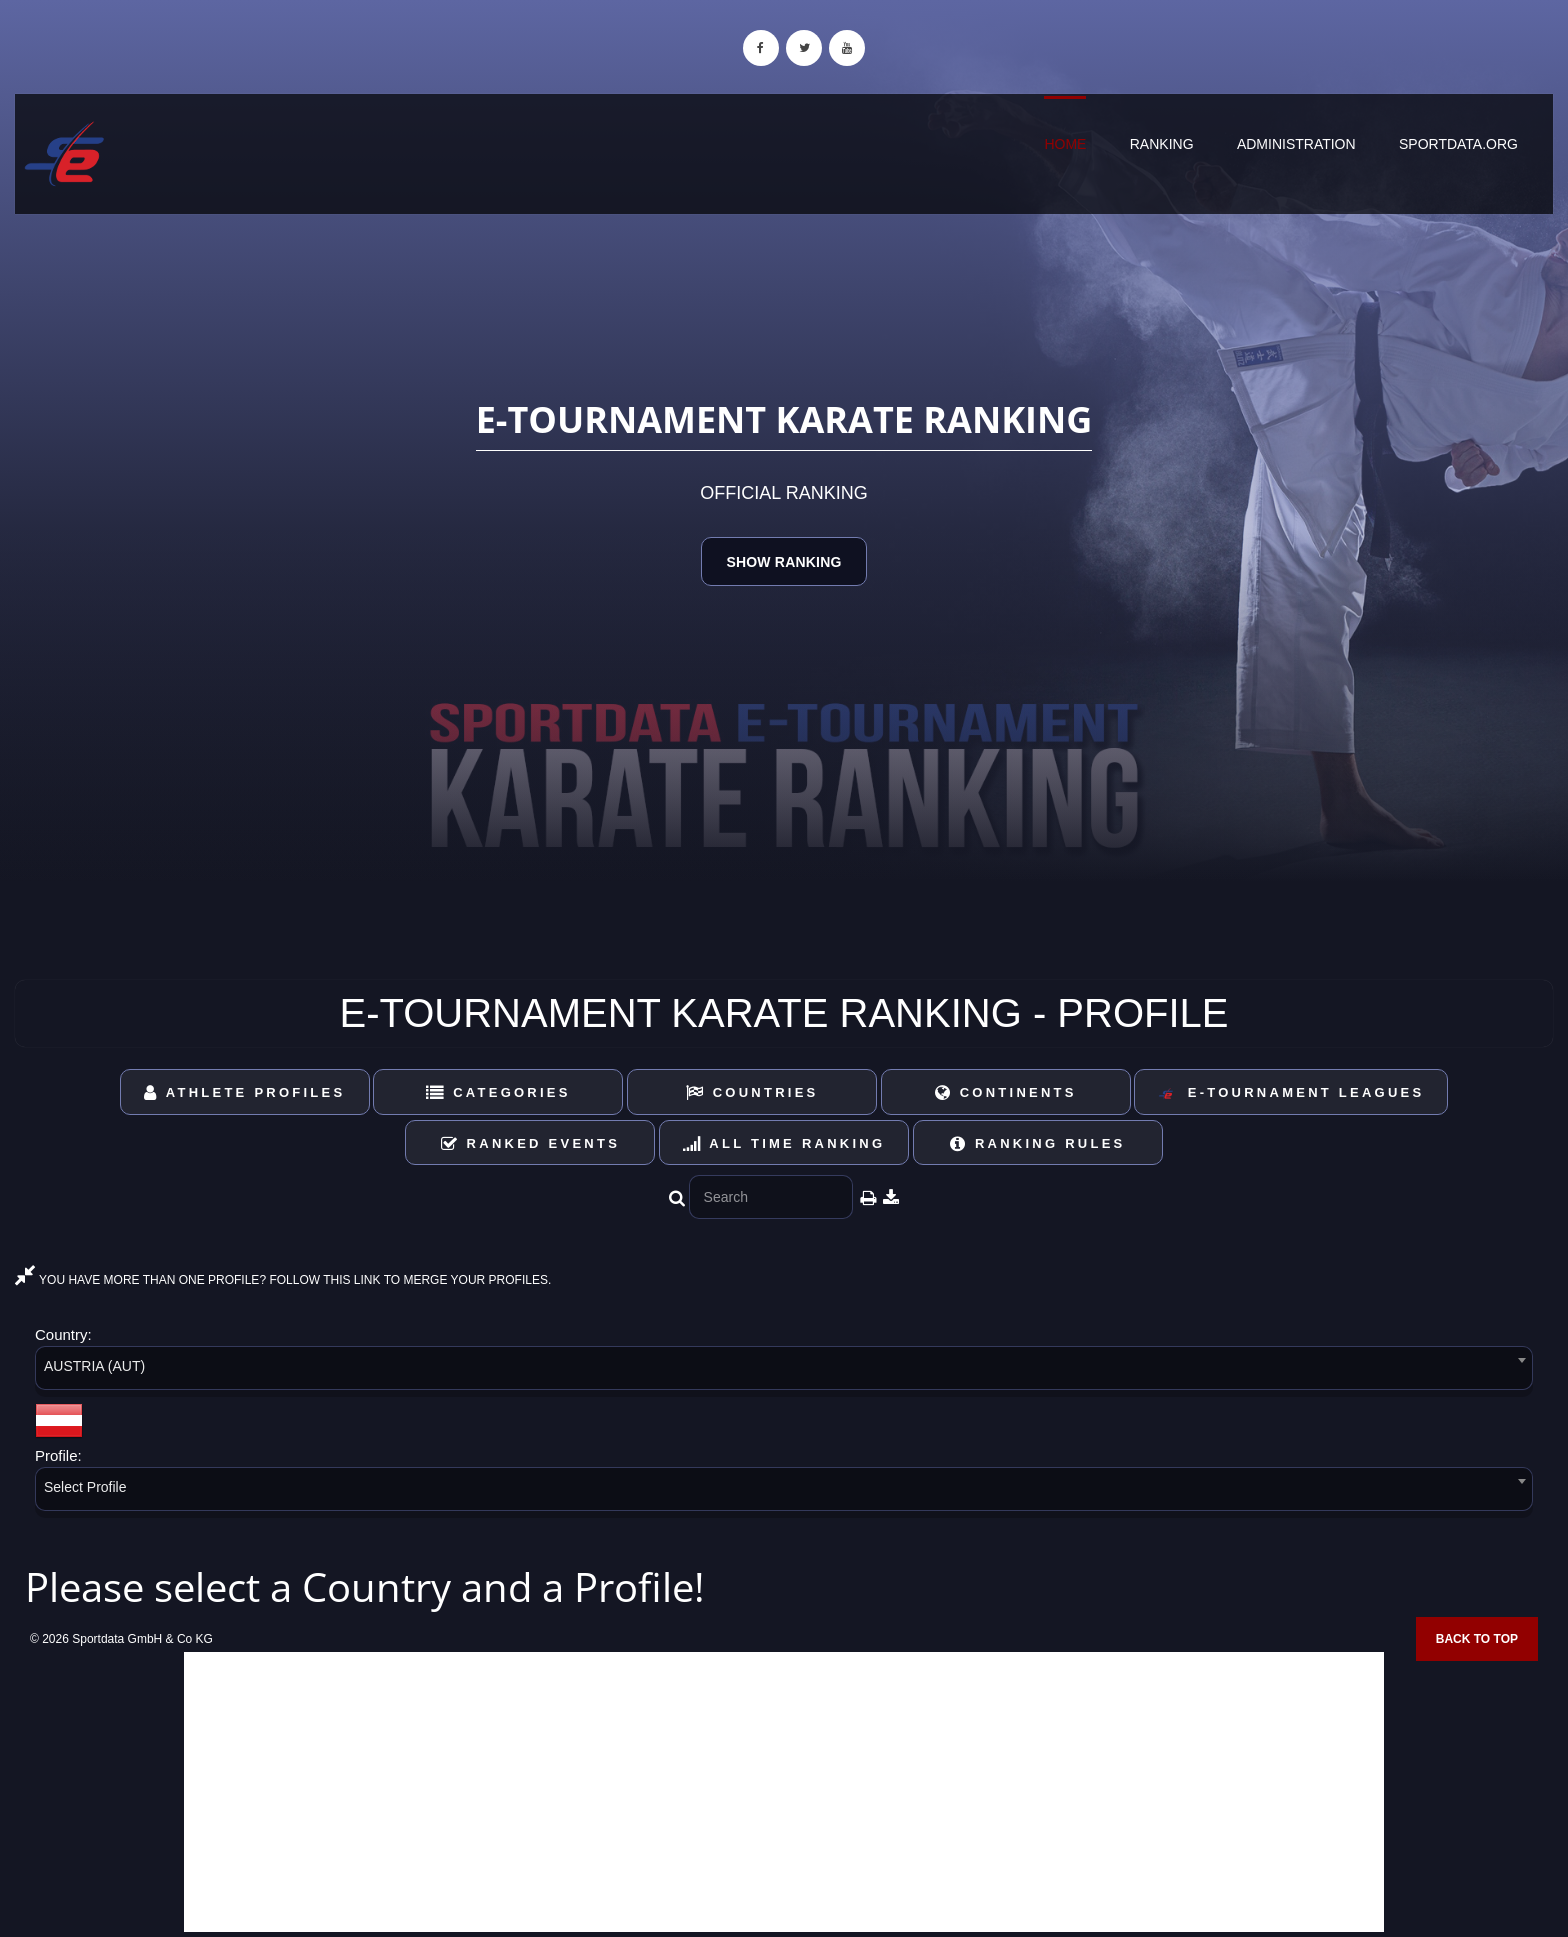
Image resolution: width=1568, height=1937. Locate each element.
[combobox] (784, 1371)
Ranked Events (531, 1143)
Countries (752, 1092)
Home (1065, 144)
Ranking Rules (1038, 1143)
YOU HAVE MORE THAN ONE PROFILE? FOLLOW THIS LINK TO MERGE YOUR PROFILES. (283, 1280)
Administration (1296, 144)
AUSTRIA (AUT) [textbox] (94, 1366)
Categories (498, 1092)
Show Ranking (783, 562)
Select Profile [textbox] (85, 1487)
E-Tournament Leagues (1291, 1093)
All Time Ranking (784, 1143)
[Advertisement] (784, 1792)
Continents (1006, 1092)
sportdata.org (1458, 144)
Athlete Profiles (244, 1092)
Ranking (1162, 144)
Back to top (1477, 1639)
